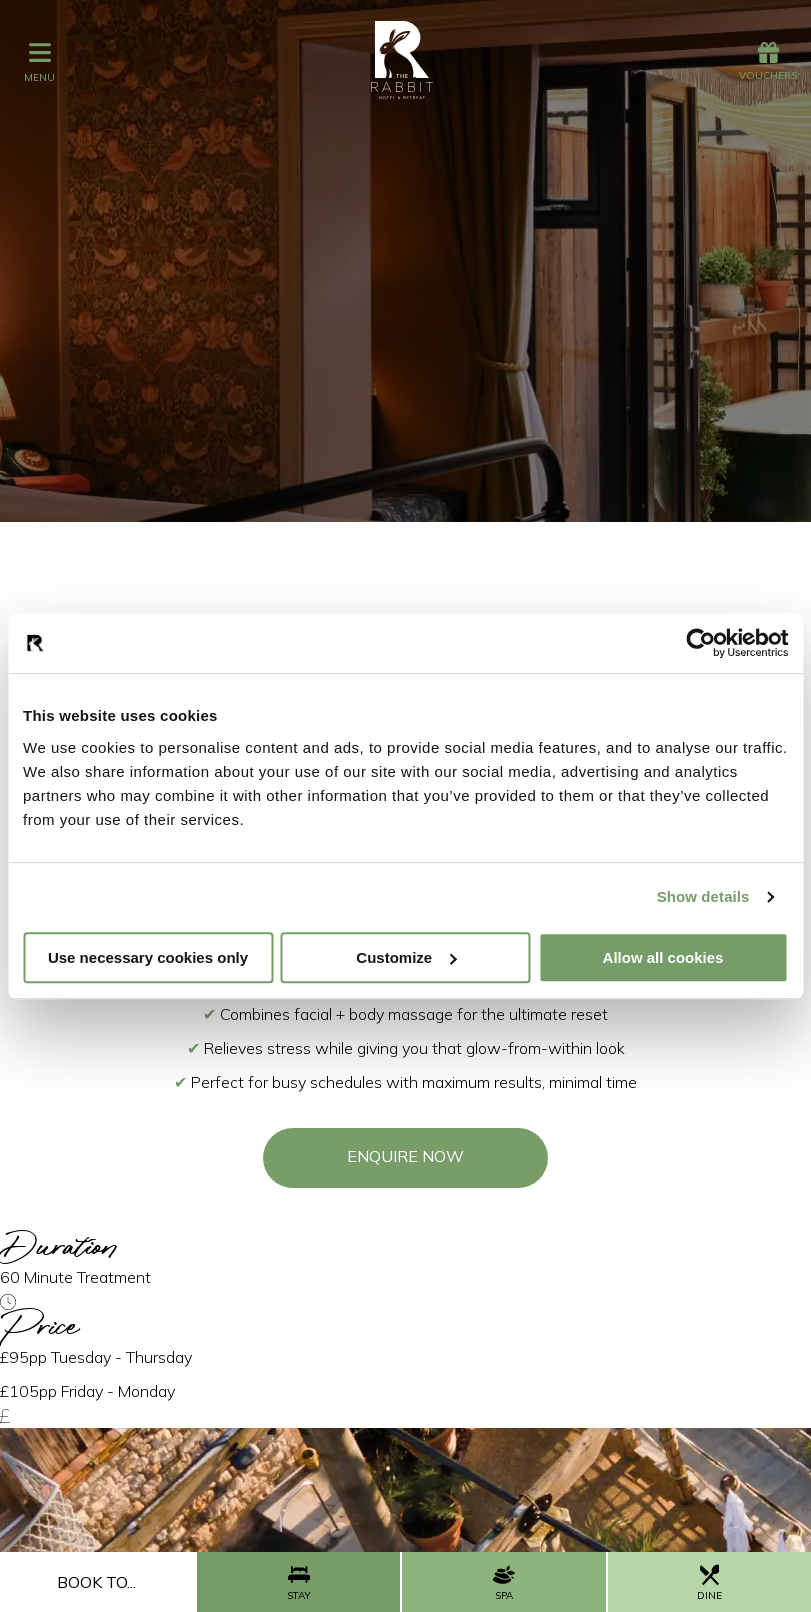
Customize (406, 957)
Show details (703, 896)
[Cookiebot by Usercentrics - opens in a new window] (700, 643)
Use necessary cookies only (148, 957)
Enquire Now (405, 1156)
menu (39, 61)
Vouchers (768, 62)
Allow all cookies (663, 957)
